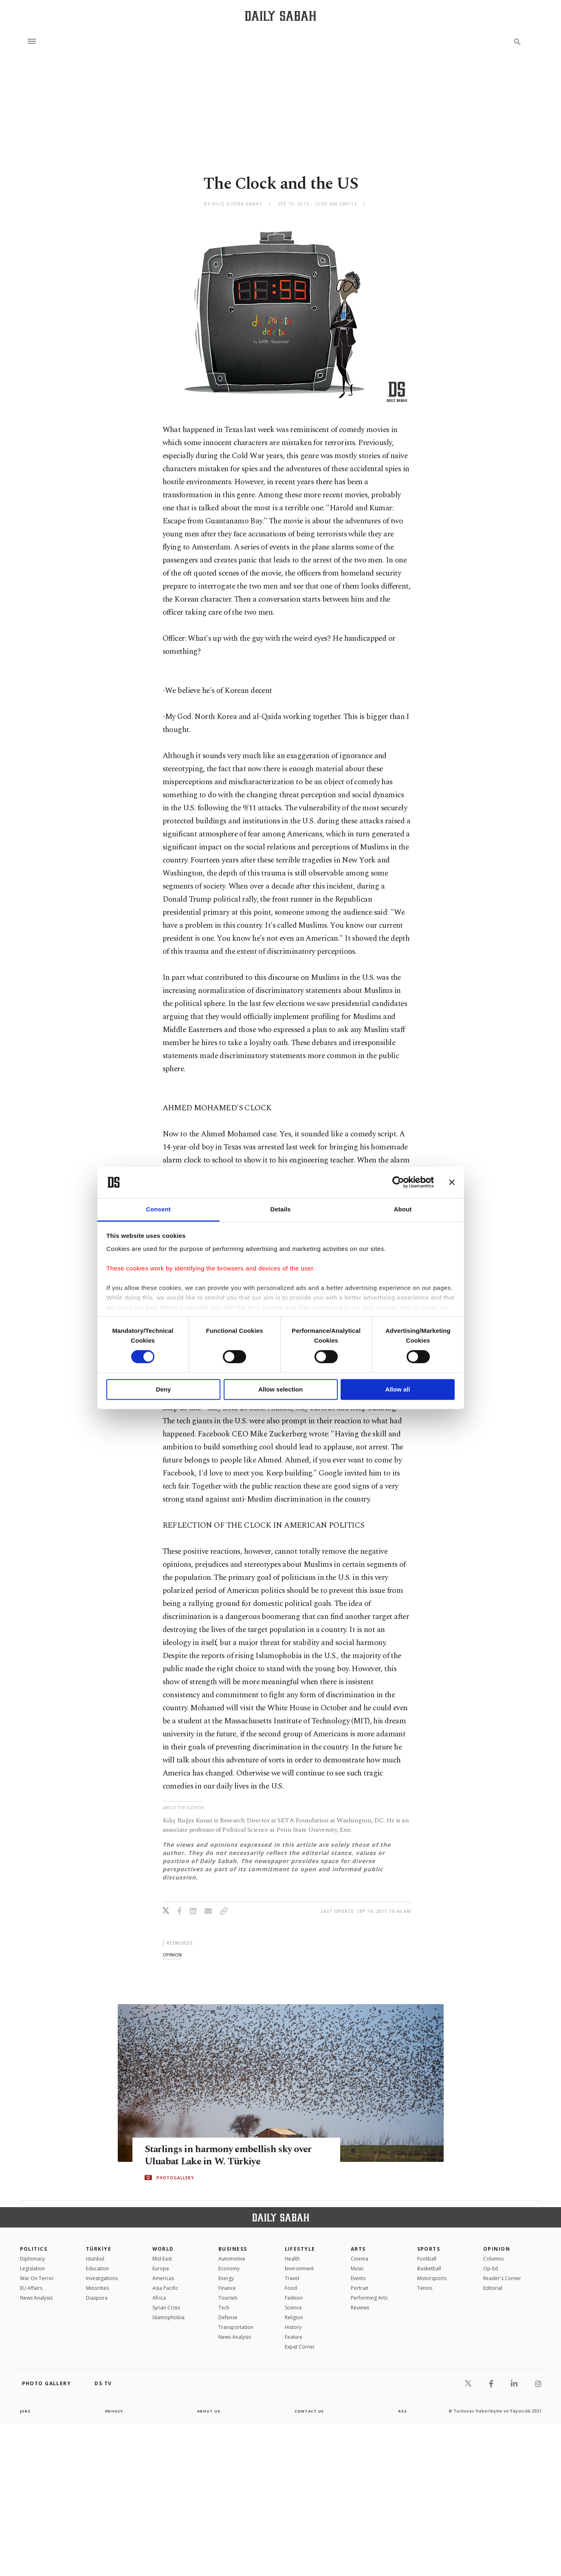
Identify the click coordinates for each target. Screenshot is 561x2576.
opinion (172, 1955)
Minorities (97, 2288)
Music (357, 2268)
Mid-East (162, 2258)
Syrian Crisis (166, 2307)
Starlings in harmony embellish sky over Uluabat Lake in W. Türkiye (232, 2155)
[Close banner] (452, 1182)
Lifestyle (300, 2248)
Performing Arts (369, 2297)
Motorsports (432, 2278)
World (163, 2248)
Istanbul (95, 2258)
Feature (293, 2336)
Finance (227, 2288)
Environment (299, 2268)
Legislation (32, 2268)
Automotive (231, 2258)
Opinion (496, 2248)
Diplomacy (32, 2258)
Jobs (26, 2411)
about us (209, 2411)
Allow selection (280, 1389)
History (293, 2327)
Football (426, 2258)
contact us (310, 2411)
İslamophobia (168, 2317)
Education (97, 2268)
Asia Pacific (165, 2288)
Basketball (429, 2268)
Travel (292, 2278)
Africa (159, 2297)
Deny (163, 1389)
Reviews (360, 2307)
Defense (228, 2317)
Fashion (294, 2297)
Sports (428, 2248)
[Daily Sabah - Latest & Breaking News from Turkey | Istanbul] (280, 16)
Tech (223, 2307)
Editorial (492, 2288)
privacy (113, 2411)
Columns (493, 2258)
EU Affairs (31, 2288)
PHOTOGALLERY (175, 2178)
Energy (226, 2278)
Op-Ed (490, 2268)
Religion (294, 2317)
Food (291, 2288)
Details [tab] (281, 1209)
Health (292, 2258)
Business (232, 2248)
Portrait (359, 2288)
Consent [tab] (158, 1209)
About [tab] (403, 1209)
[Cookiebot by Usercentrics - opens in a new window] (398, 1182)
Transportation (235, 2327)
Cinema (359, 2258)
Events (358, 2278)
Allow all (397, 1389)
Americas (163, 2278)
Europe (160, 2268)
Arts (358, 2248)
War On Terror (37, 2278)
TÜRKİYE (98, 2248)
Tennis (424, 2288)
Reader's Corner (502, 2278)
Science (293, 2307)
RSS (402, 2411)
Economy (229, 2268)
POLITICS (34, 2248)
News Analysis (36, 2297)
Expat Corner (300, 2346)
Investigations (102, 2278)
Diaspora (97, 2297)
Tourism (228, 2297)
